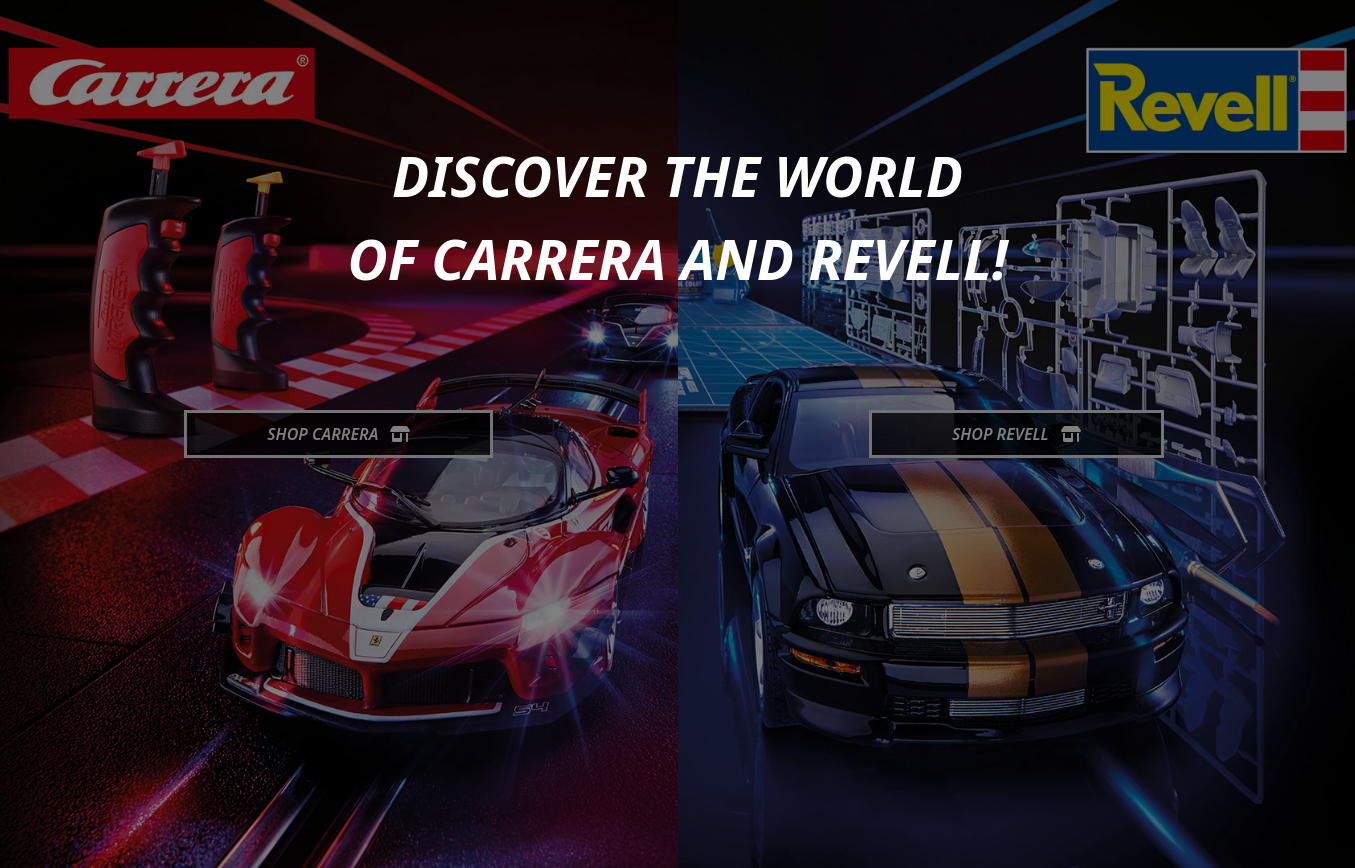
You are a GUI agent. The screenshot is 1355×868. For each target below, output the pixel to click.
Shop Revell (1016, 434)
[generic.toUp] (1331, 840)
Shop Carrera (338, 434)
